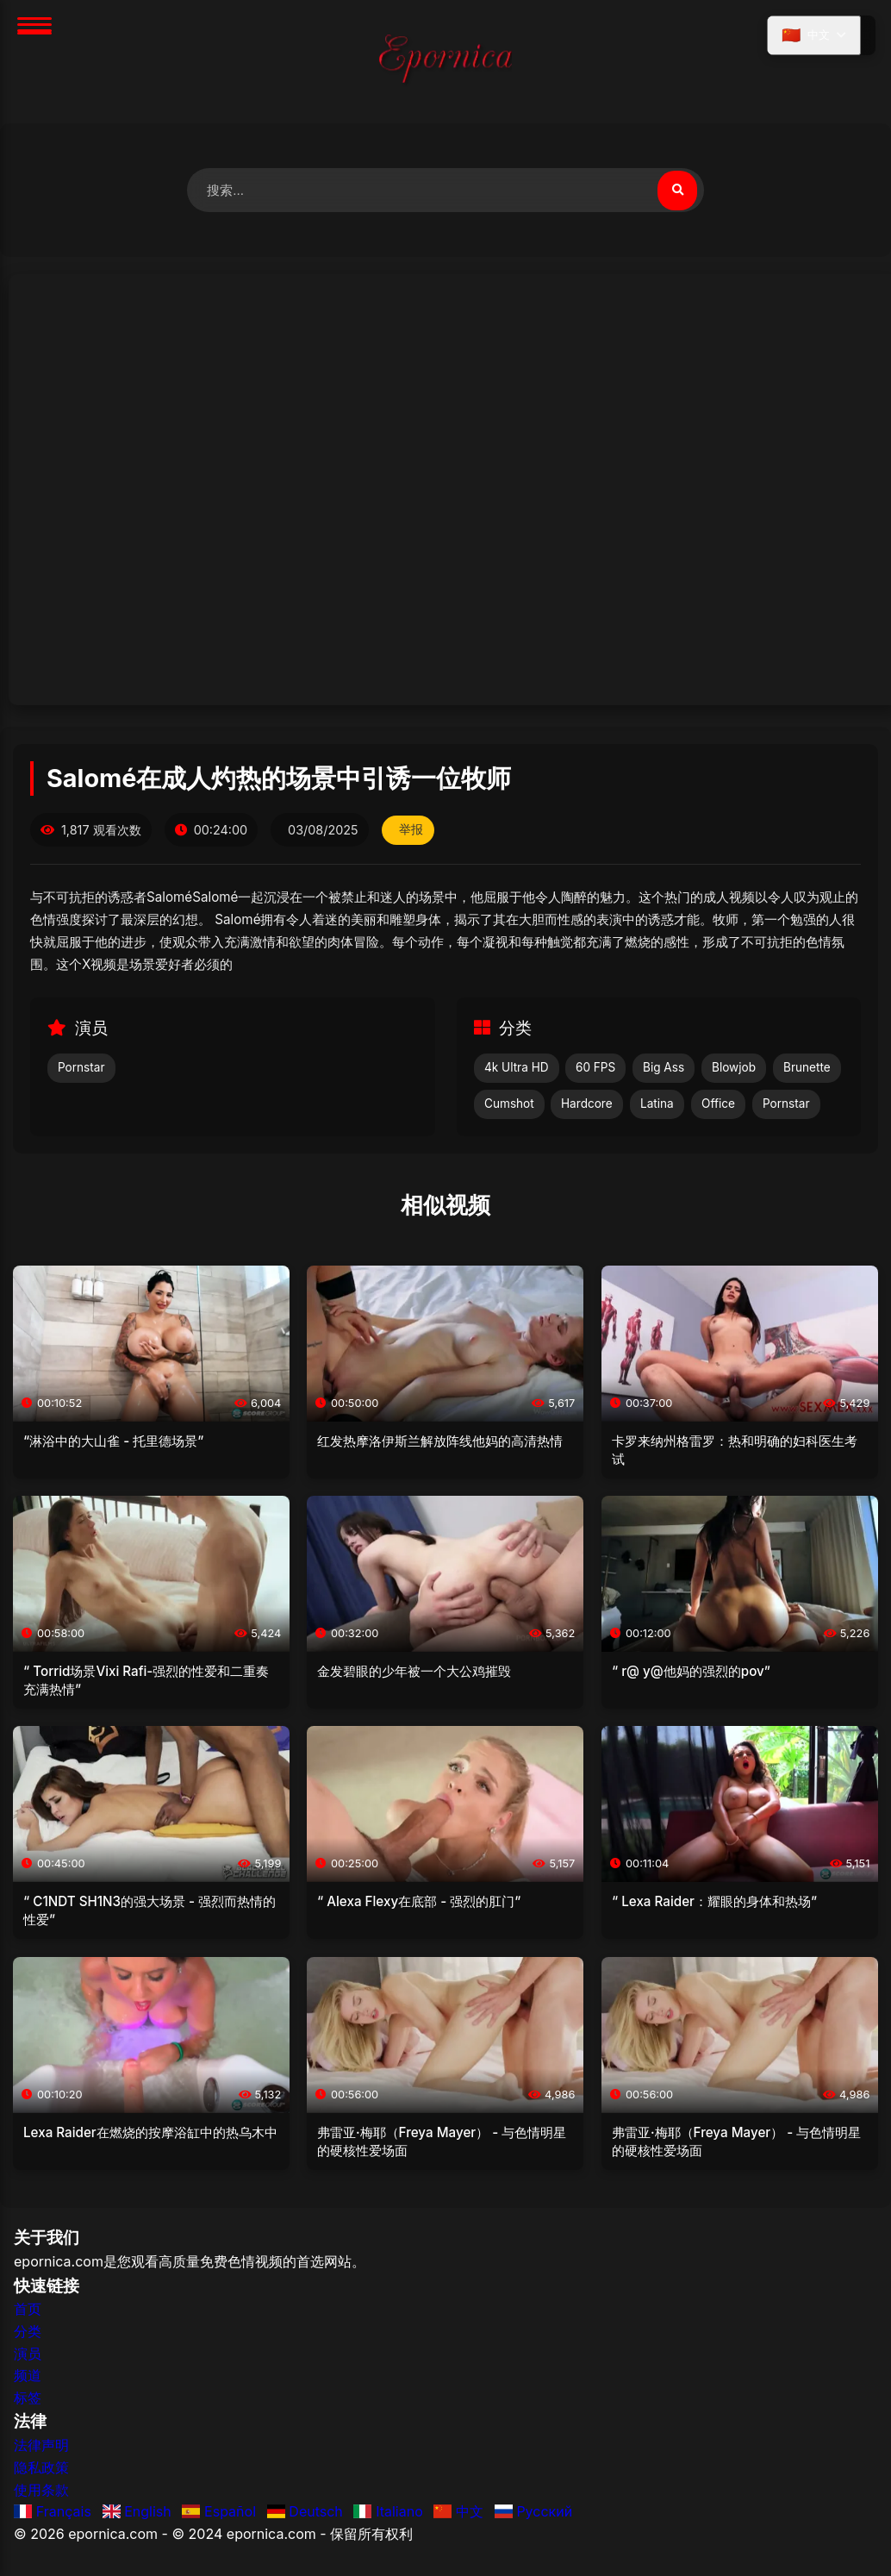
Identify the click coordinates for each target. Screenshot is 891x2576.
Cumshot (509, 1105)
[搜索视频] (676, 190)
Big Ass (663, 1069)
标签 (27, 2398)
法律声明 (41, 2446)
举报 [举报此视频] (412, 831)
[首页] (445, 61)
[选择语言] (812, 37)
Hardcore (587, 1105)
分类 (27, 2332)
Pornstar (81, 1069)
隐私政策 (41, 2468)
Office (718, 1105)
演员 (27, 2354)
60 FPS (595, 1069)
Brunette (807, 1069)
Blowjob (734, 1069)
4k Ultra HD (516, 1069)
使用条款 (41, 2490)
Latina (657, 1105)
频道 (27, 2376)
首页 (27, 2310)
